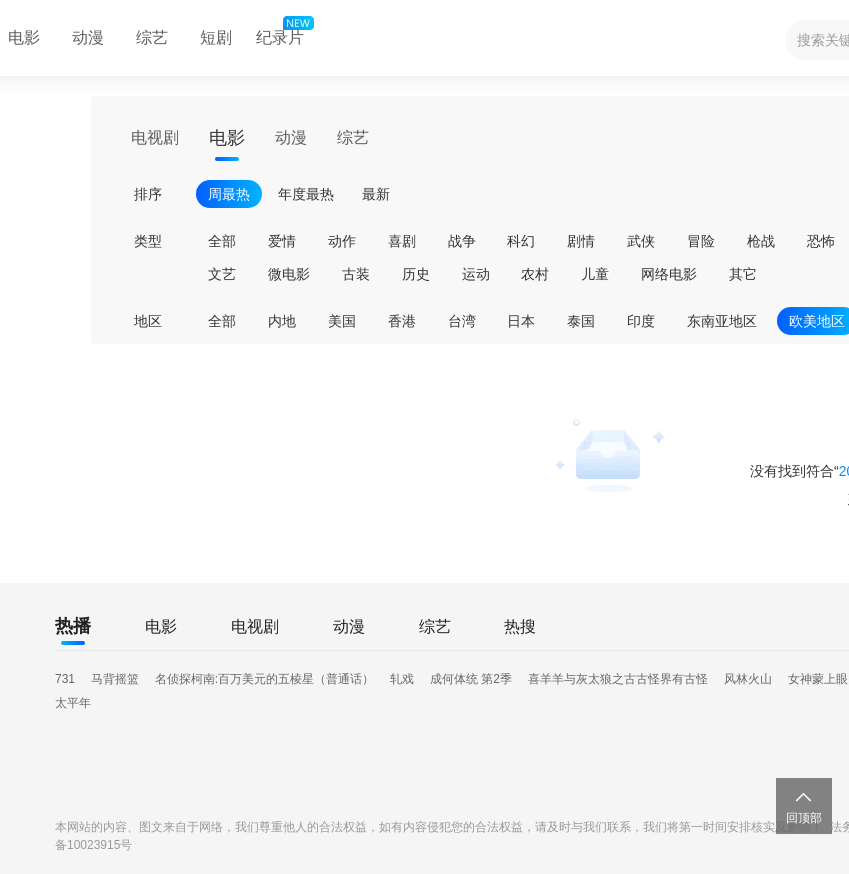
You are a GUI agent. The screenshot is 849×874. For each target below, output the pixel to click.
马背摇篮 (115, 679)
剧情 (581, 241)
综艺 (152, 37)
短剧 (216, 37)
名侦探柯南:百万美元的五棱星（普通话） (264, 679)
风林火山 (748, 679)
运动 (476, 274)
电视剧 (155, 137)
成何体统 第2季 (471, 679)
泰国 (581, 321)
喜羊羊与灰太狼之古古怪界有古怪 (618, 679)
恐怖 (821, 241)
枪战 (761, 241)
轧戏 (402, 679)
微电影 (289, 274)
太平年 (73, 703)
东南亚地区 (722, 321)
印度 (641, 321)
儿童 (595, 274)
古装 (356, 274)
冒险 (701, 241)
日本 (521, 321)
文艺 (222, 274)
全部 (222, 241)
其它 (743, 274)
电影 (227, 138)
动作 (342, 241)
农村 (535, 274)
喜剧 (402, 241)
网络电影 (669, 274)
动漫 (88, 37)
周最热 (229, 194)
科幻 (521, 241)
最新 (376, 194)
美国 (342, 321)
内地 (282, 321)
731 (65, 679)
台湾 (462, 321)
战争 (462, 241)
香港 (402, 321)
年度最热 (306, 194)
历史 (416, 274)
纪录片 (283, 33)
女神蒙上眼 (818, 679)
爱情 (282, 241)
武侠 (641, 241)
